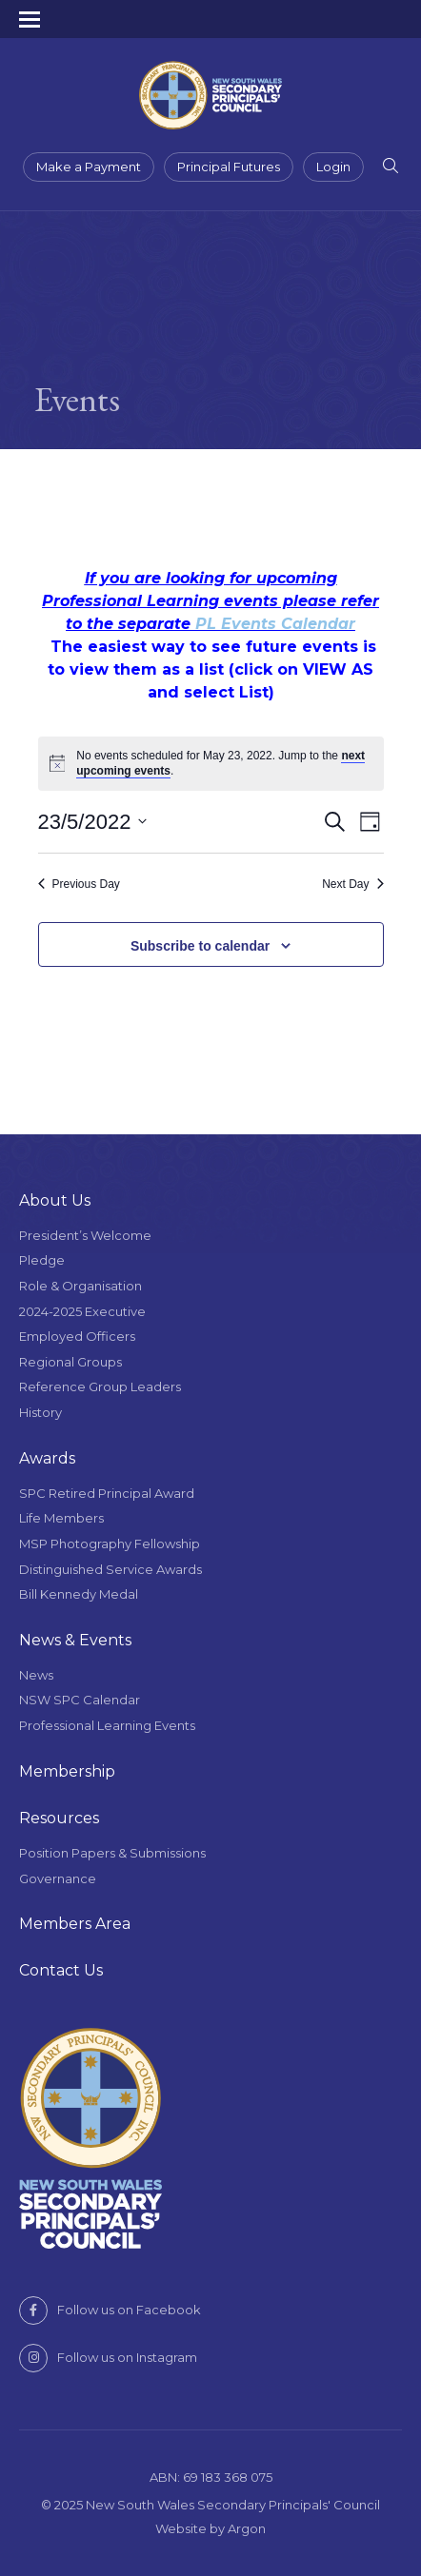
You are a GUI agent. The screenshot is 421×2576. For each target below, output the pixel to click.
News (36, 1674)
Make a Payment (88, 166)
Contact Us (61, 1970)
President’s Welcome (85, 1235)
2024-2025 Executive (82, 1311)
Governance (57, 1878)
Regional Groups (70, 1361)
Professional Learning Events (107, 1725)
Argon (247, 2528)
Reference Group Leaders (100, 1386)
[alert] (211, 764)
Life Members (61, 1517)
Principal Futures (228, 166)
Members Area (74, 1924)
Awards (47, 1458)
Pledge (42, 1260)
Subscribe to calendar (200, 946)
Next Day (352, 884)
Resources (59, 1818)
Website (181, 2528)
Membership (67, 1771)
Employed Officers (77, 1336)
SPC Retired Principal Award (106, 1493)
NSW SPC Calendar (79, 1699)
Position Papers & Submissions (112, 1852)
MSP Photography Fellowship (109, 1543)
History (40, 1412)
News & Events (75, 1640)
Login (333, 166)
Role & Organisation (80, 1285)
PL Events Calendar (275, 624)
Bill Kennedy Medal (78, 1594)
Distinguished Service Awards (110, 1569)
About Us (54, 1200)
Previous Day (79, 884)
